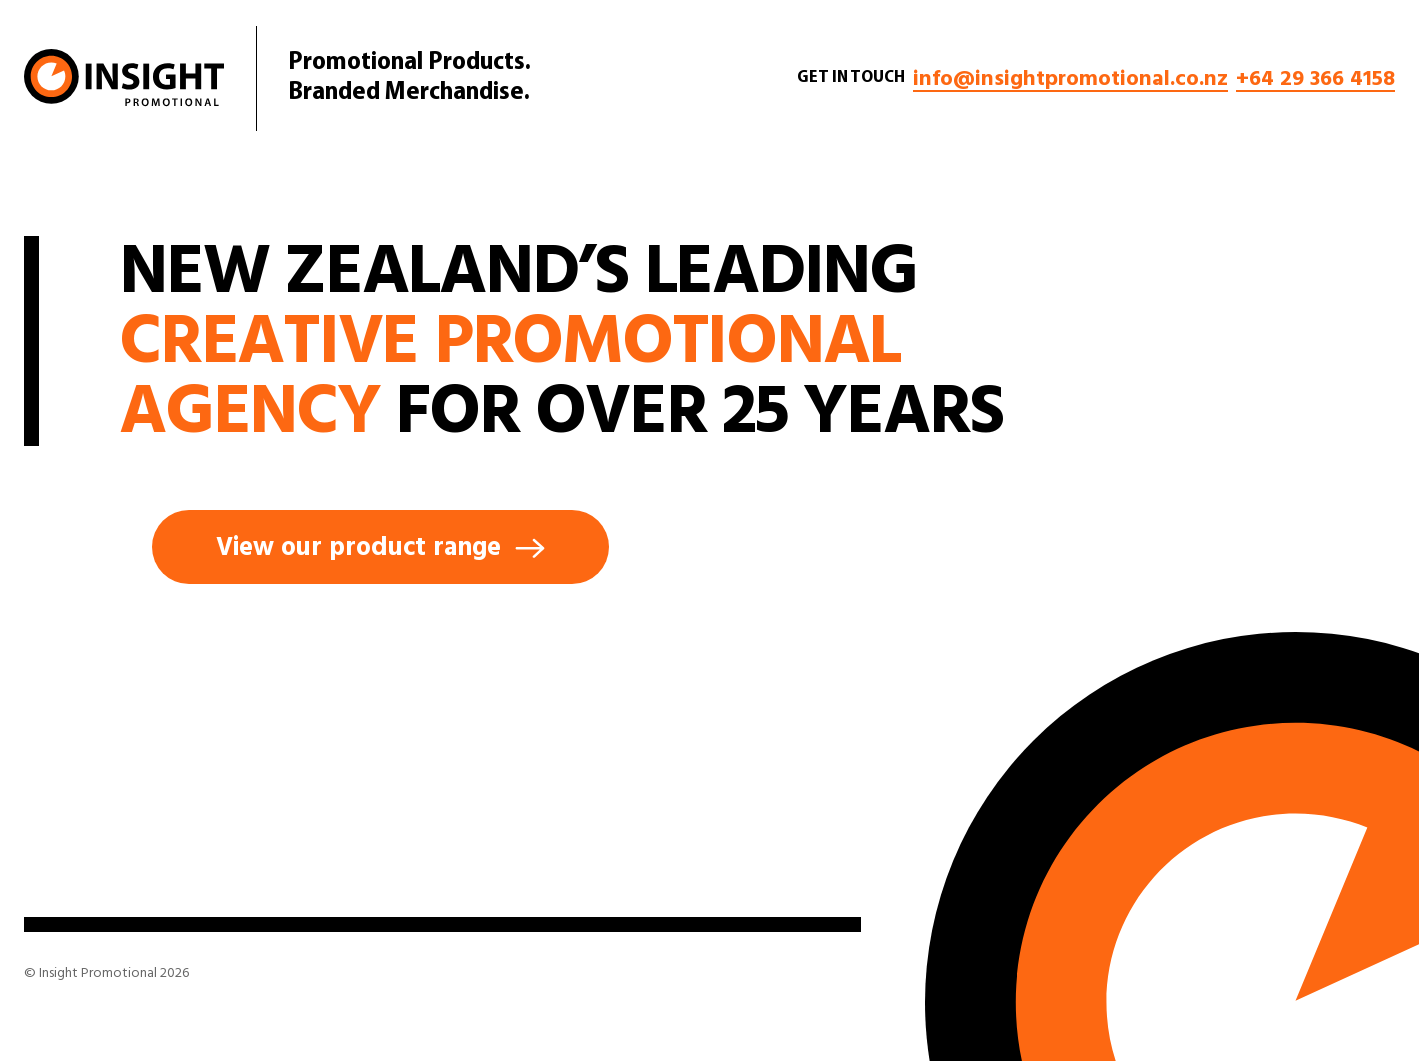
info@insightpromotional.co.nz (1070, 78)
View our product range (380, 547)
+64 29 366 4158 (1315, 78)
